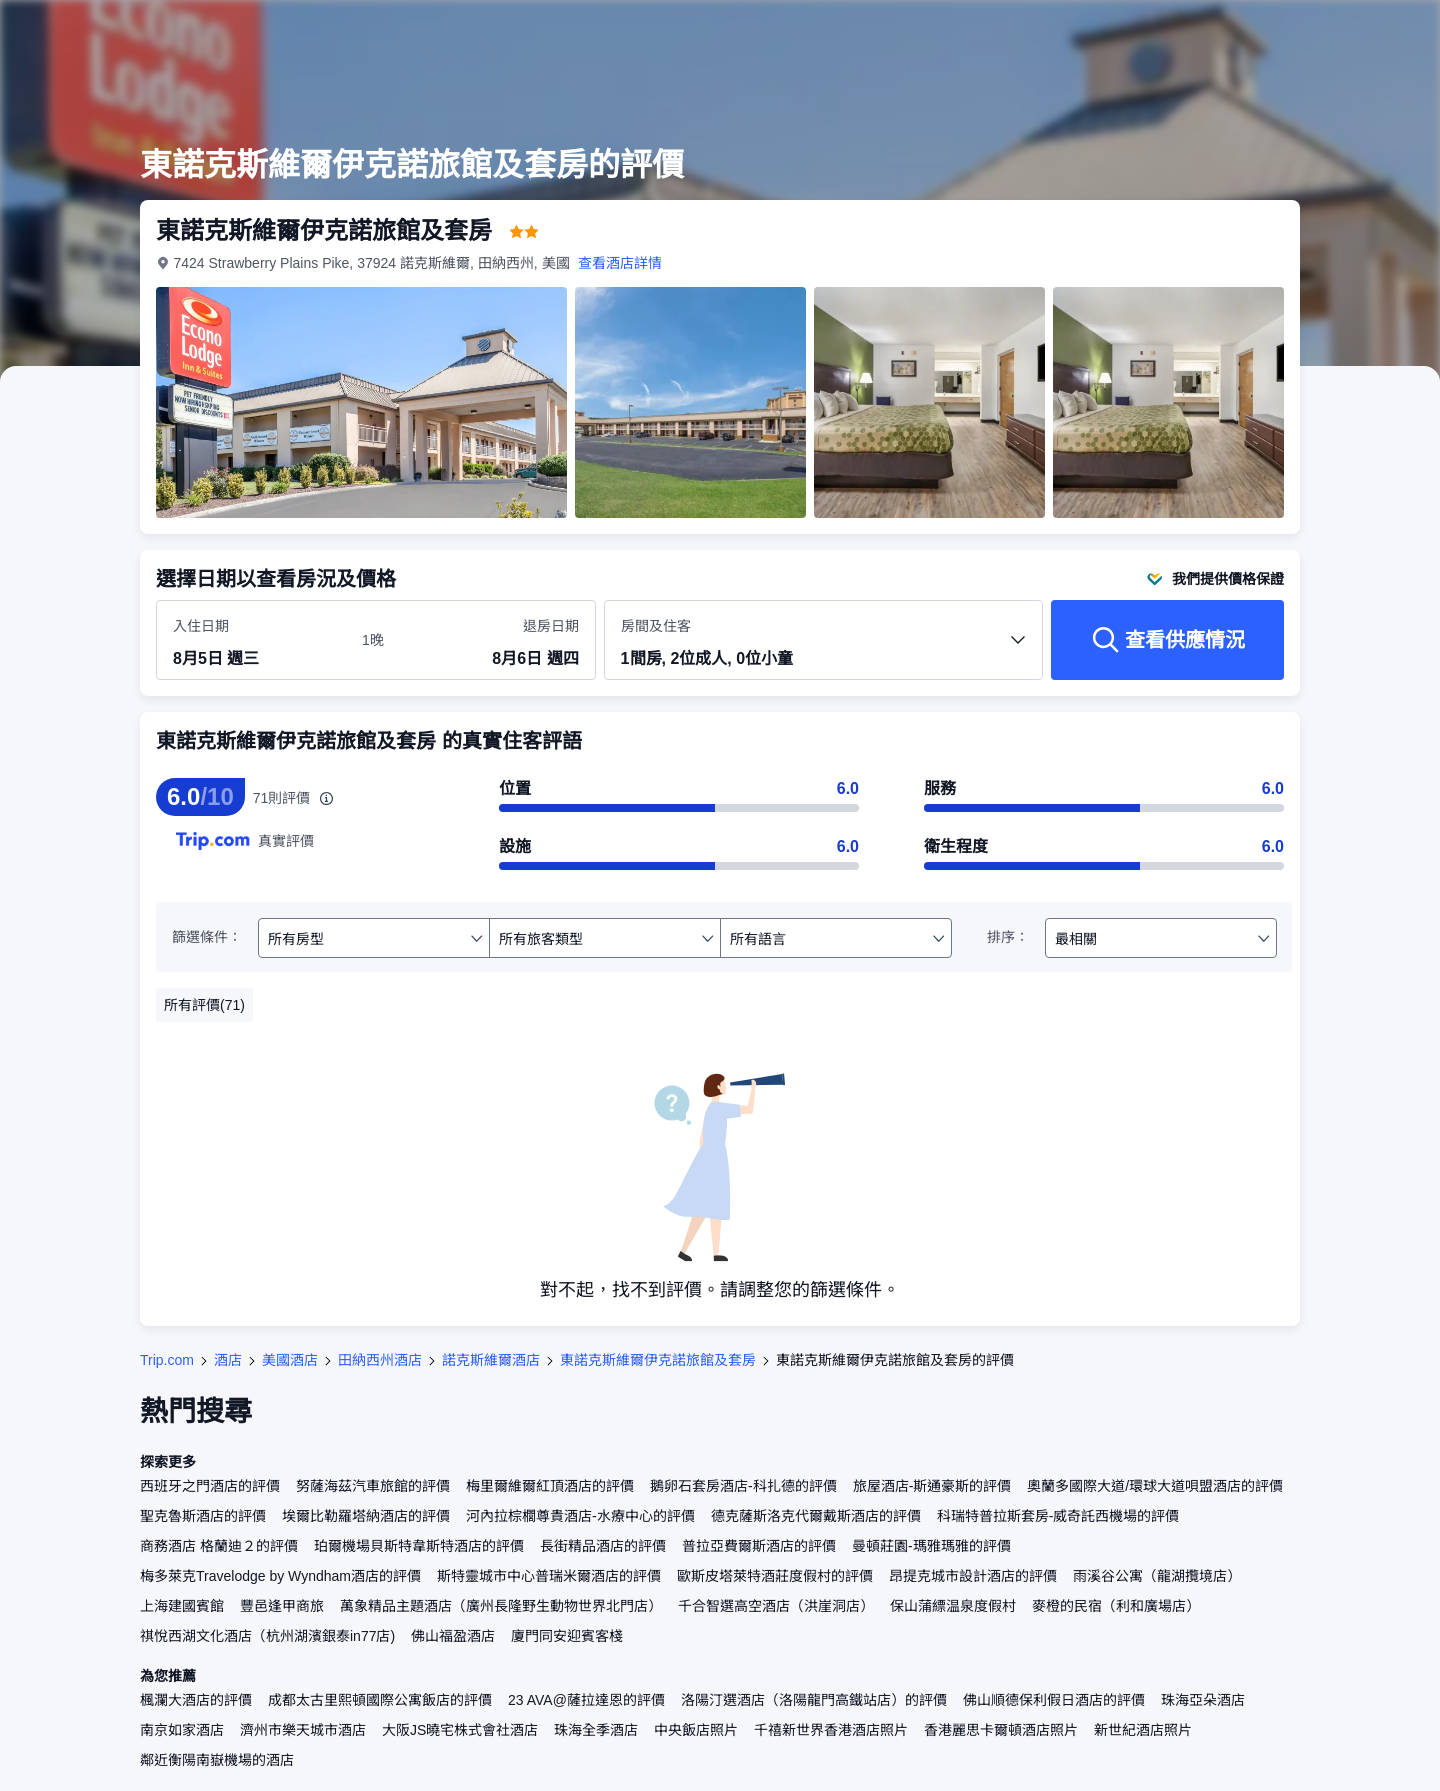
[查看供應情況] (1167, 640)
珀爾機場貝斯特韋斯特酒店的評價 (419, 1546)
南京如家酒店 (182, 1730)
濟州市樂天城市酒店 (303, 1730)
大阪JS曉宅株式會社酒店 (460, 1730)
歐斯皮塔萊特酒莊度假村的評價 (775, 1576)
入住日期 (201, 626)
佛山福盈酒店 (453, 1636)
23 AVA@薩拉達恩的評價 (586, 1700)
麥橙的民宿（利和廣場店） (1116, 1606)
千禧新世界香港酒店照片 (831, 1730)
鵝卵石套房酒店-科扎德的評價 (743, 1486)
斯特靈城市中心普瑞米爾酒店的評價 (549, 1576)
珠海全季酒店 (596, 1730)
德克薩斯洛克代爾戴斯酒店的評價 (816, 1516)
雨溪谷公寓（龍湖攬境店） (1157, 1576)
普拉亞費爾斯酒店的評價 (759, 1546)
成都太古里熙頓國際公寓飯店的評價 (380, 1700)
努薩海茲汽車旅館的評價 (373, 1486)
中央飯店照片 (696, 1730)
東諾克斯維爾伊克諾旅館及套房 (658, 1360)
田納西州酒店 (380, 1360)
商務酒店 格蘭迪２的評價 (219, 1546)
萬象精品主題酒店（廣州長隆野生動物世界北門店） (501, 1606)
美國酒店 (290, 1360)
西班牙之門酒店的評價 (210, 1486)
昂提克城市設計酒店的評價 (973, 1576)
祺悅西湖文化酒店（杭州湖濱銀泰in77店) (267, 1636)
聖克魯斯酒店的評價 (203, 1516)
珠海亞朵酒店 (1203, 1700)
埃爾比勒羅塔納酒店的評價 (366, 1516)
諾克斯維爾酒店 (491, 1360)
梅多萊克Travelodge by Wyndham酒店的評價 (280, 1576)
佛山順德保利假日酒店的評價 (1054, 1700)
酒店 (228, 1360)
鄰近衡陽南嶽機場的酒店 (217, 1760)
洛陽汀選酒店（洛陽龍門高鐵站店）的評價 (814, 1700)
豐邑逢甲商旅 (282, 1606)
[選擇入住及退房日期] (255, 641)
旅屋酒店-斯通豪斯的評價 (932, 1486)
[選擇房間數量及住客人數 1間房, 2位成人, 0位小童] (824, 649)
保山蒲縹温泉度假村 (953, 1606)
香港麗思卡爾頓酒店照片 (1001, 1730)
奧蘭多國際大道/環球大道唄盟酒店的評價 (1155, 1486)
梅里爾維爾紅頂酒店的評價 (550, 1486)
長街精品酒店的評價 (603, 1546)
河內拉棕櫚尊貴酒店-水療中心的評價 (580, 1516)
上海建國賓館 (182, 1606)
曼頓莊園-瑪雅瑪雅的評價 (931, 1546)
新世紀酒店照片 (1143, 1730)
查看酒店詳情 (620, 263)
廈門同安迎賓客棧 (567, 1636)
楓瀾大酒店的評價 (196, 1700)
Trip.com (167, 1360)
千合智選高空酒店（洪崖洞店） (776, 1606)
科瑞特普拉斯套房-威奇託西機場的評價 (1058, 1516)
